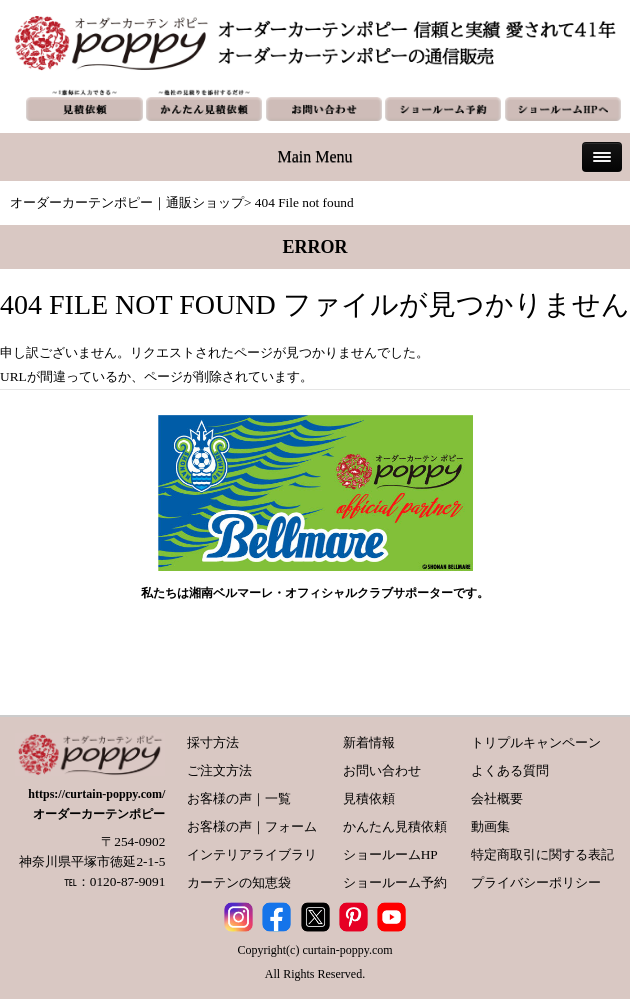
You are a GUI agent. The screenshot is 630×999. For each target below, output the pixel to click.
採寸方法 (213, 742)
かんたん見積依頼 (395, 826)
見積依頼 (369, 798)
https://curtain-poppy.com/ (96, 794)
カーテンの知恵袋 (239, 882)
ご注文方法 (219, 770)
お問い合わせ (382, 770)
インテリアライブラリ (252, 854)
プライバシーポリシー (536, 882)
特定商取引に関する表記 (542, 854)
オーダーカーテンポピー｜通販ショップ (127, 202)
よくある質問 (510, 770)
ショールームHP (390, 854)
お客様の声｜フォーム (252, 826)
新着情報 (369, 742)
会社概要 (497, 798)
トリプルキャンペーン (536, 742)
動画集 (490, 826)
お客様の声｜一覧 (239, 798)
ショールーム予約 (395, 882)
